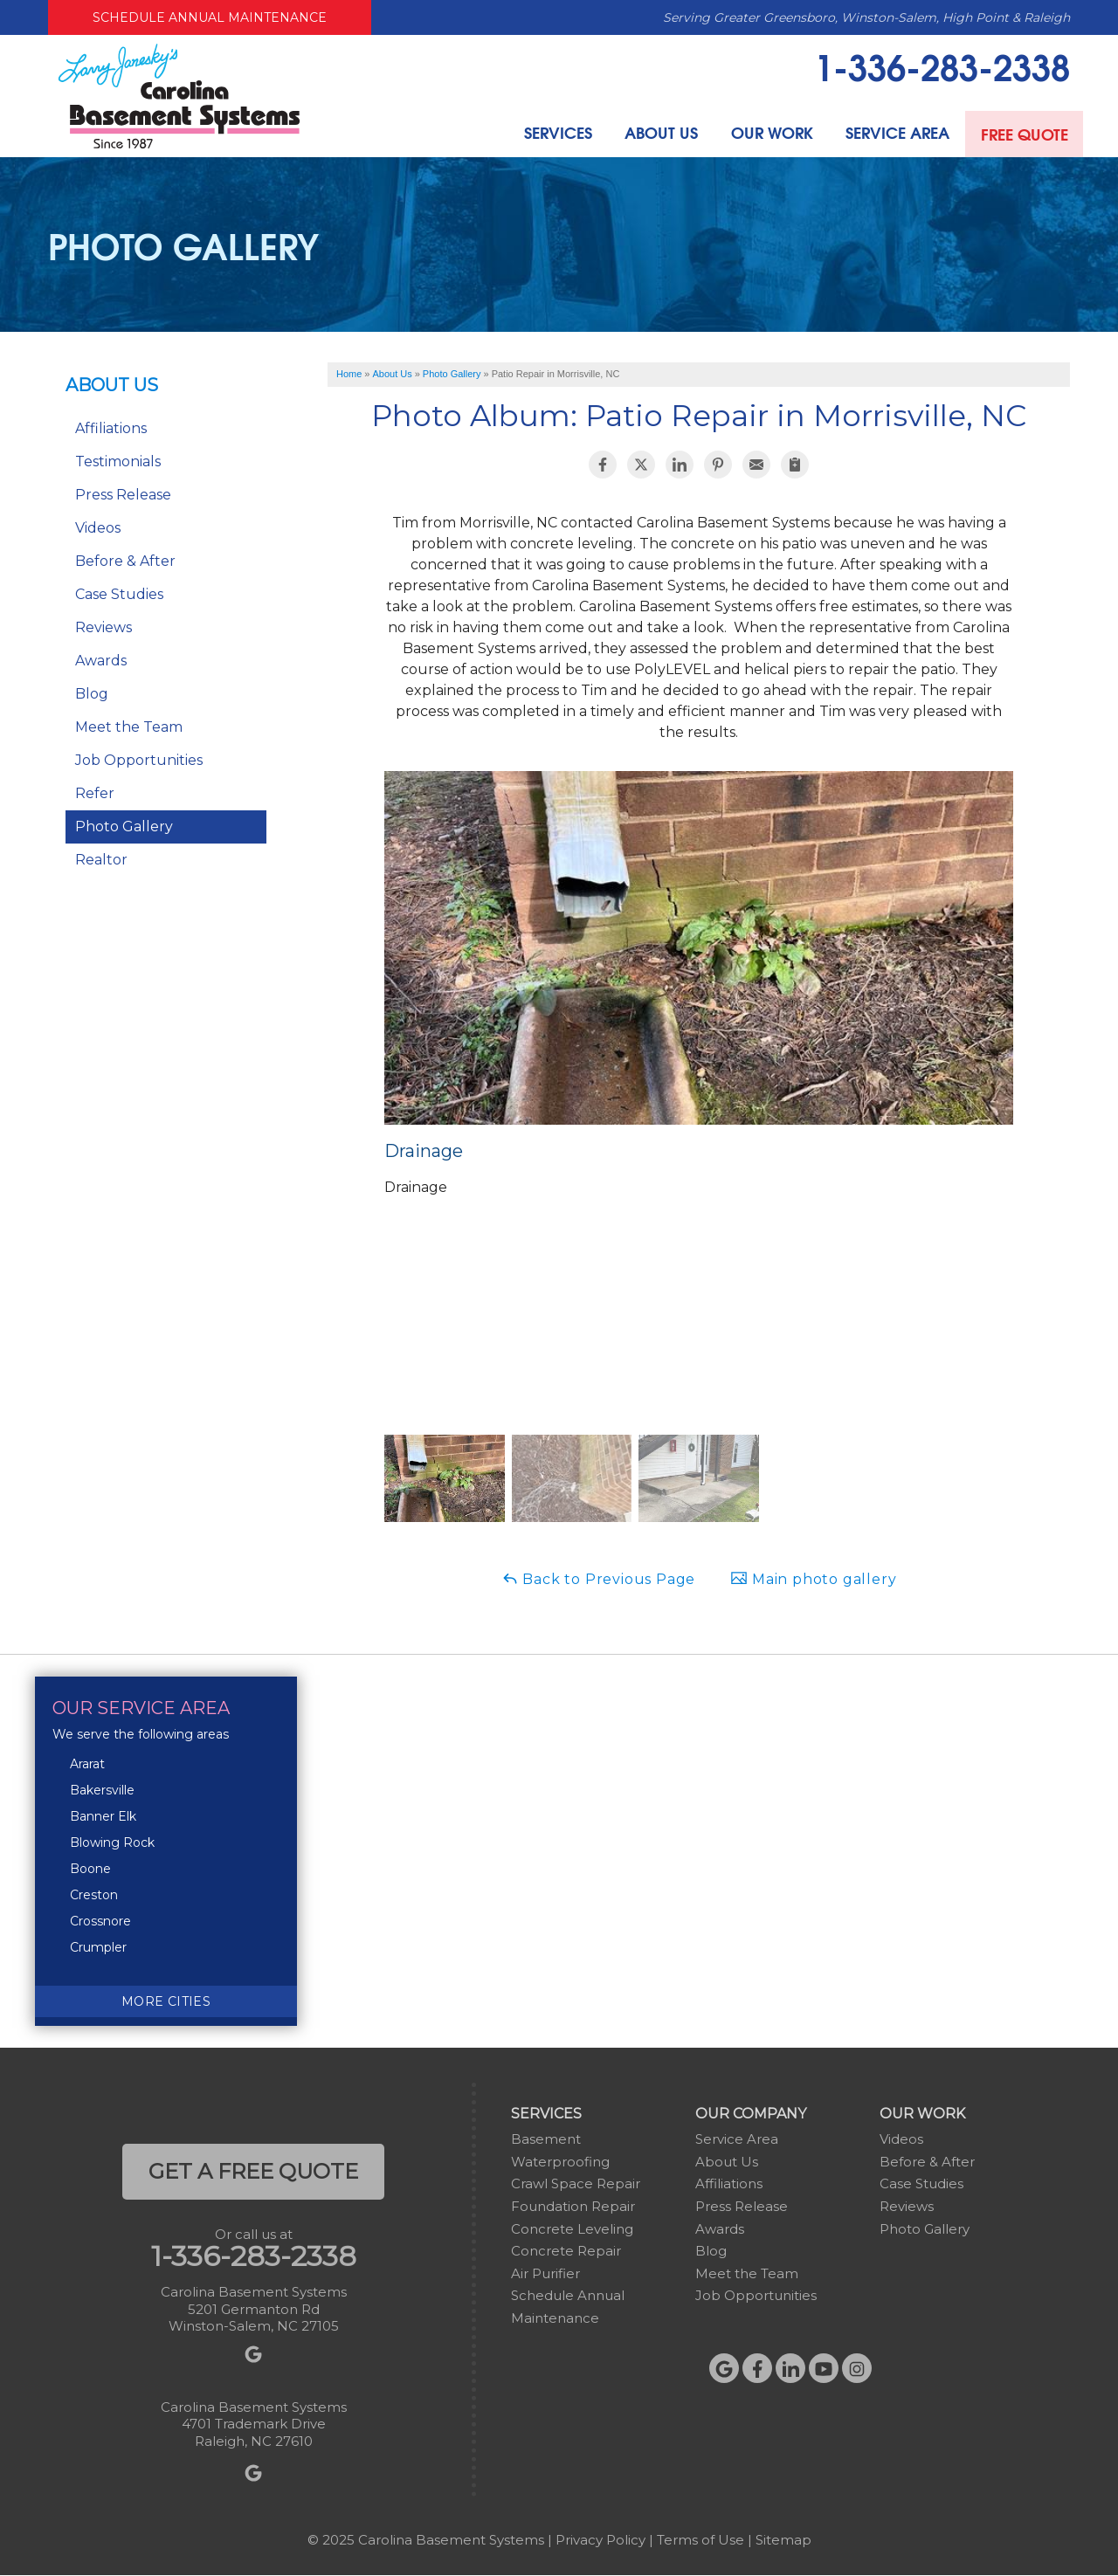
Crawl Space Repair (575, 2183)
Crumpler (98, 1947)
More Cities (165, 2001)
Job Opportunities (139, 760)
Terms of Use (700, 2539)
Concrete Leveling (572, 2229)
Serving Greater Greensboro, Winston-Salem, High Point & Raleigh (866, 17)
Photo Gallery (124, 826)
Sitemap (783, 2539)
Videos (98, 528)
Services (545, 133)
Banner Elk (103, 1816)
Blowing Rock (112, 1842)
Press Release (123, 494)
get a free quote (253, 2171)
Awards (101, 660)
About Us (650, 133)
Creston (94, 1895)
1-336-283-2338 (942, 65)
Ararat (87, 1764)
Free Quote (1022, 133)
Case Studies (119, 594)
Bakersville (102, 1790)
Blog (91, 693)
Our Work (763, 133)
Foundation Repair (573, 2206)
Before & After (125, 561)
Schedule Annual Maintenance (210, 17)
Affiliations (111, 428)
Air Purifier (545, 2273)
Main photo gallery (813, 1578)
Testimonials (118, 461)
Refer (94, 793)
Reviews (103, 627)
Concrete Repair (566, 2250)
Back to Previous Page (598, 1578)
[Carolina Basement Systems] (179, 94)
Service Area (891, 133)
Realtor (101, 859)
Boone (90, 1869)
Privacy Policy (600, 2539)
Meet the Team (129, 727)
